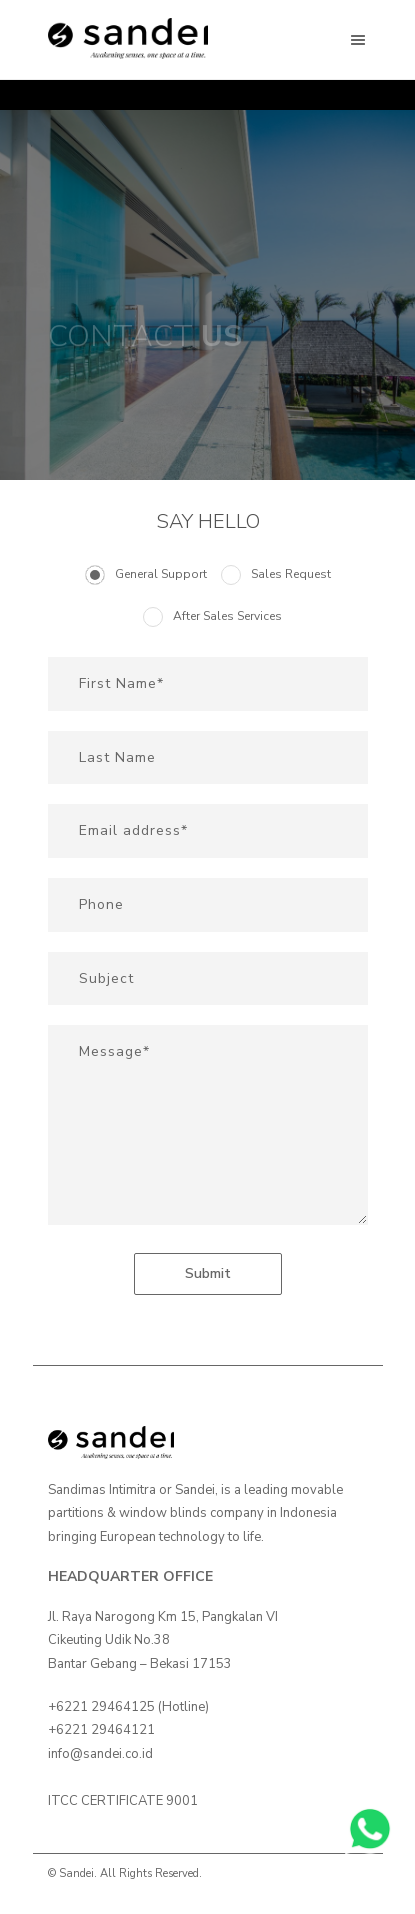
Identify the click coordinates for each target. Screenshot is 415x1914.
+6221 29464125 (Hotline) (128, 1707)
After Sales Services (227, 616)
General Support (161, 574)
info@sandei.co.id (100, 1754)
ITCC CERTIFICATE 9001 (123, 1801)
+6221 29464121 (101, 1730)
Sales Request (291, 574)
